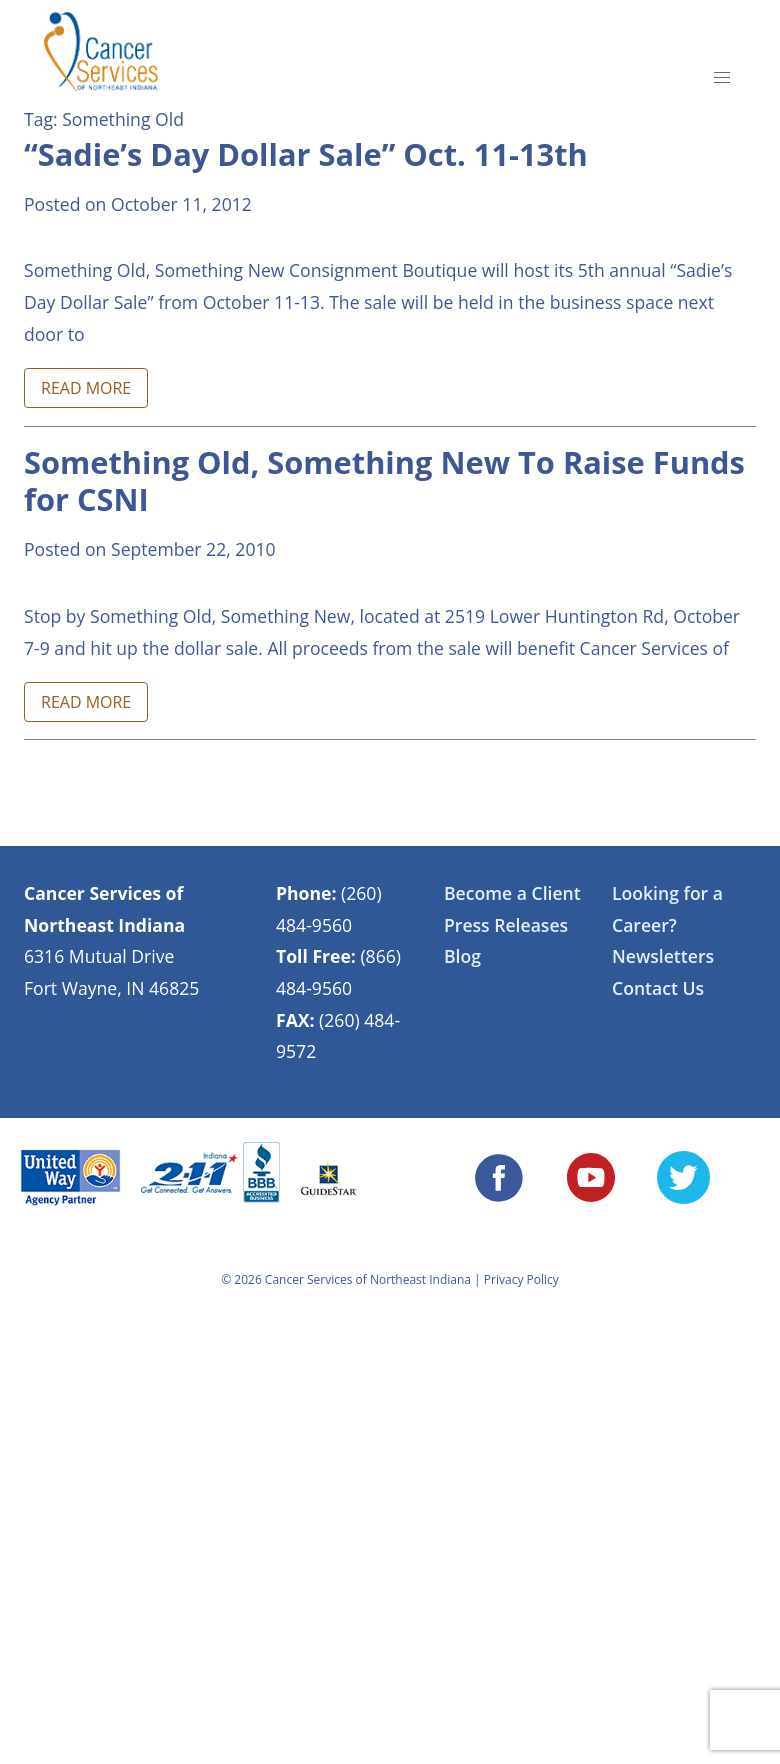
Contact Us (658, 988)
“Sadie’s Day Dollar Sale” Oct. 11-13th (306, 154)
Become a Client (512, 893)
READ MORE (86, 388)
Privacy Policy (521, 1279)
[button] (722, 78)
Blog (462, 956)
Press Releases (506, 925)
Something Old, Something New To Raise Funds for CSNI (384, 480)
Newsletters (663, 956)
